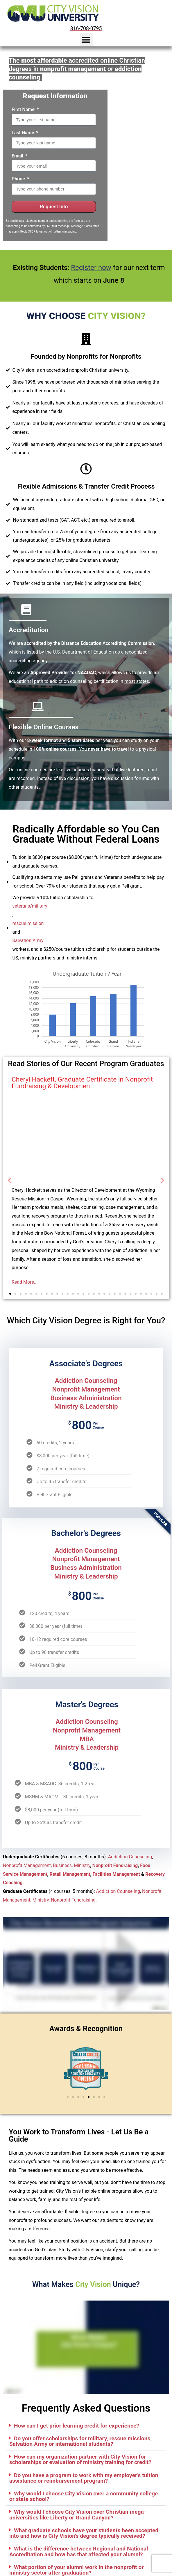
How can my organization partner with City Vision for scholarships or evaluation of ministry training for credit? (80, 2459)
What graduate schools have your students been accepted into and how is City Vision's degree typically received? (83, 2533)
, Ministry (39, 1900)
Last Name (23, 132)
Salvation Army (28, 940)
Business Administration (86, 1398)
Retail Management (69, 1874)
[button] (86, 39)
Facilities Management (116, 1874)
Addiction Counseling (86, 1380)
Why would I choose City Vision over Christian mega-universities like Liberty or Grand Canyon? (77, 2514)
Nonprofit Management (86, 1389)
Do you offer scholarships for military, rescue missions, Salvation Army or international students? (80, 2441)
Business (62, 1865)
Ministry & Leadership (86, 1406)
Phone (19, 179)
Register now (91, 268)
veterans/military (29, 906)
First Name (24, 109)
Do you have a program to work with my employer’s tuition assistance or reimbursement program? (83, 2478)
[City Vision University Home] (52, 13)
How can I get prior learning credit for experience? (76, 2425)
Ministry (82, 1865)
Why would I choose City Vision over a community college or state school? (83, 2496)
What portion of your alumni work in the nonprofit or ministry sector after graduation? (76, 2570)
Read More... (25, 1282)
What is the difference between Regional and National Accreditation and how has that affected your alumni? (78, 2551)
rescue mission (28, 923)
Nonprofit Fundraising (115, 1865)
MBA (87, 1739)
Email (18, 156)
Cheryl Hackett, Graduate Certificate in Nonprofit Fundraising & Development (82, 1082)
